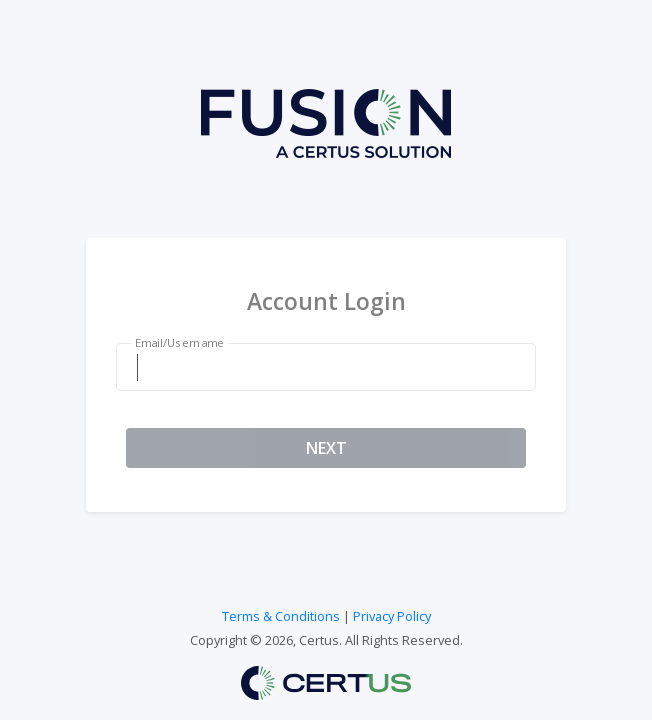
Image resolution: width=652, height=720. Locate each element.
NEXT (326, 448)
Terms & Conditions (281, 616)
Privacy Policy (392, 616)
